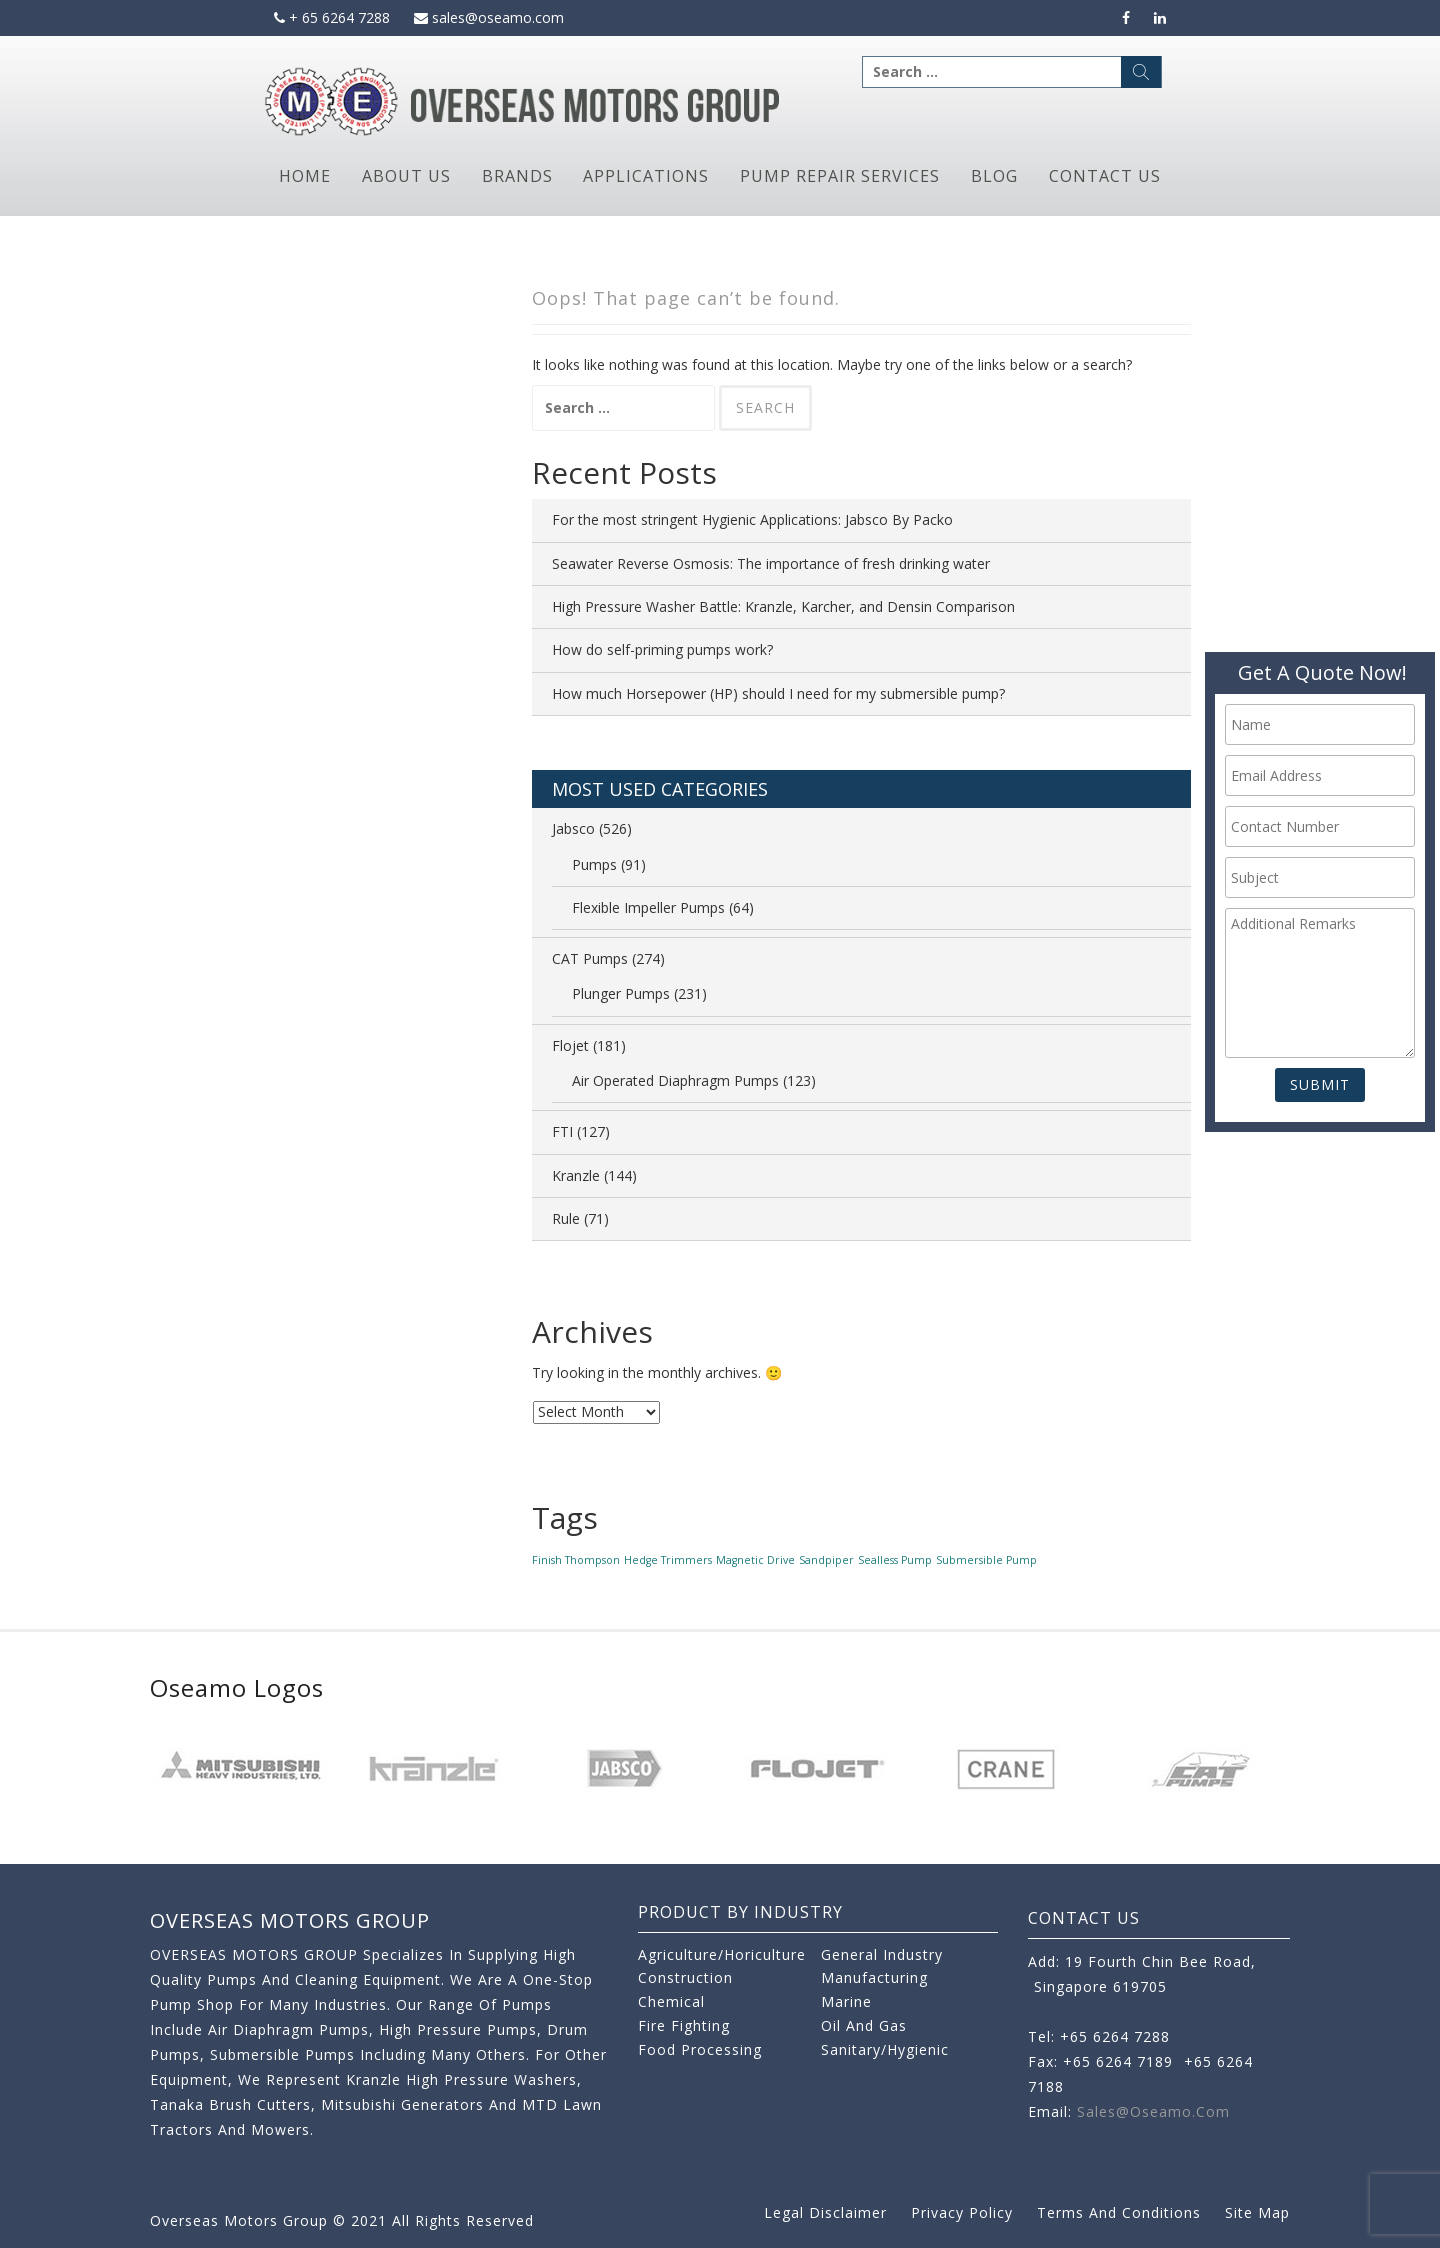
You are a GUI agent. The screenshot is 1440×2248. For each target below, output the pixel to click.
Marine (846, 2001)
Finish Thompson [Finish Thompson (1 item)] (576, 1560)
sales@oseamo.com (489, 17)
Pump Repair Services (840, 176)
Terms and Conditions (1119, 2212)
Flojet (570, 1045)
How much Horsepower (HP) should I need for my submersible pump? (778, 693)
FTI (562, 1131)
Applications (646, 176)
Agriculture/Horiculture (722, 1954)
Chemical (671, 2001)
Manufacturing (874, 1977)
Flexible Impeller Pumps (648, 907)
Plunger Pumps (621, 993)
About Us (406, 176)
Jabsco (573, 828)
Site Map (1257, 2212)
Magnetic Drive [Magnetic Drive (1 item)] (755, 1560)
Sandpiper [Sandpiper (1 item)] (826, 1560)
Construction (685, 1977)
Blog (994, 176)
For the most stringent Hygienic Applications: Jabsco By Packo (752, 519)
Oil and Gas (864, 2025)
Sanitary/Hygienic (885, 2049)
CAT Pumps (590, 958)
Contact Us (1105, 176)
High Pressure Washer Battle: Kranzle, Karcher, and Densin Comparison (783, 606)
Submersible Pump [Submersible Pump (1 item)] (986, 1560)
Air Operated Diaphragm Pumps (675, 1080)
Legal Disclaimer (825, 2212)
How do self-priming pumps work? (662, 649)
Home (305, 176)
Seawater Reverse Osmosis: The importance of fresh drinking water (771, 563)
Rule (566, 1218)
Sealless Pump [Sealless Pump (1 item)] (895, 1560)
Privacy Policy (962, 2212)
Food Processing (700, 2049)
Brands (517, 176)
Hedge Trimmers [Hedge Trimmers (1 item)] (668, 1560)
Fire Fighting (684, 2025)
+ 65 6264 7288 (332, 17)
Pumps (594, 864)
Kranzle (576, 1175)
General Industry (882, 1954)
